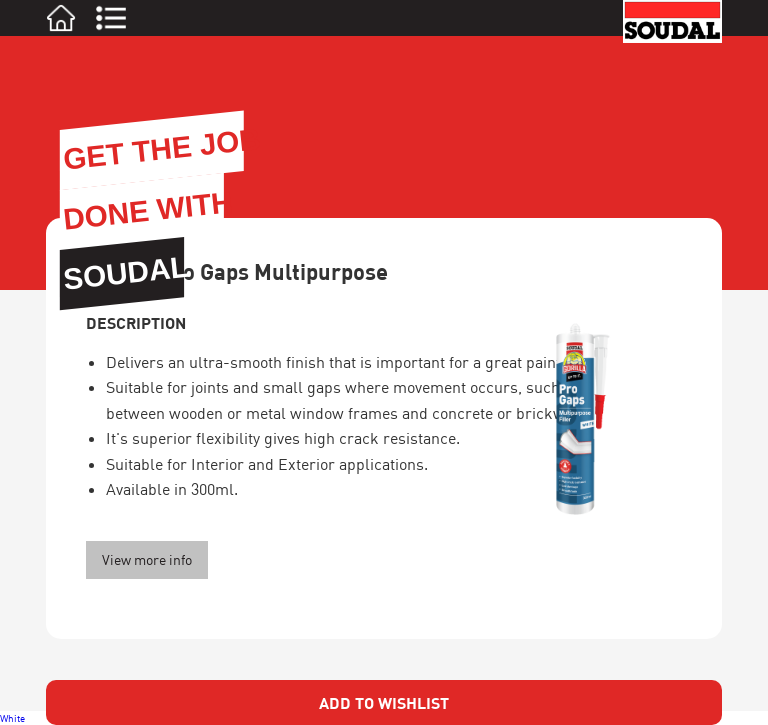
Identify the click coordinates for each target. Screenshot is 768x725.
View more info (147, 559)
